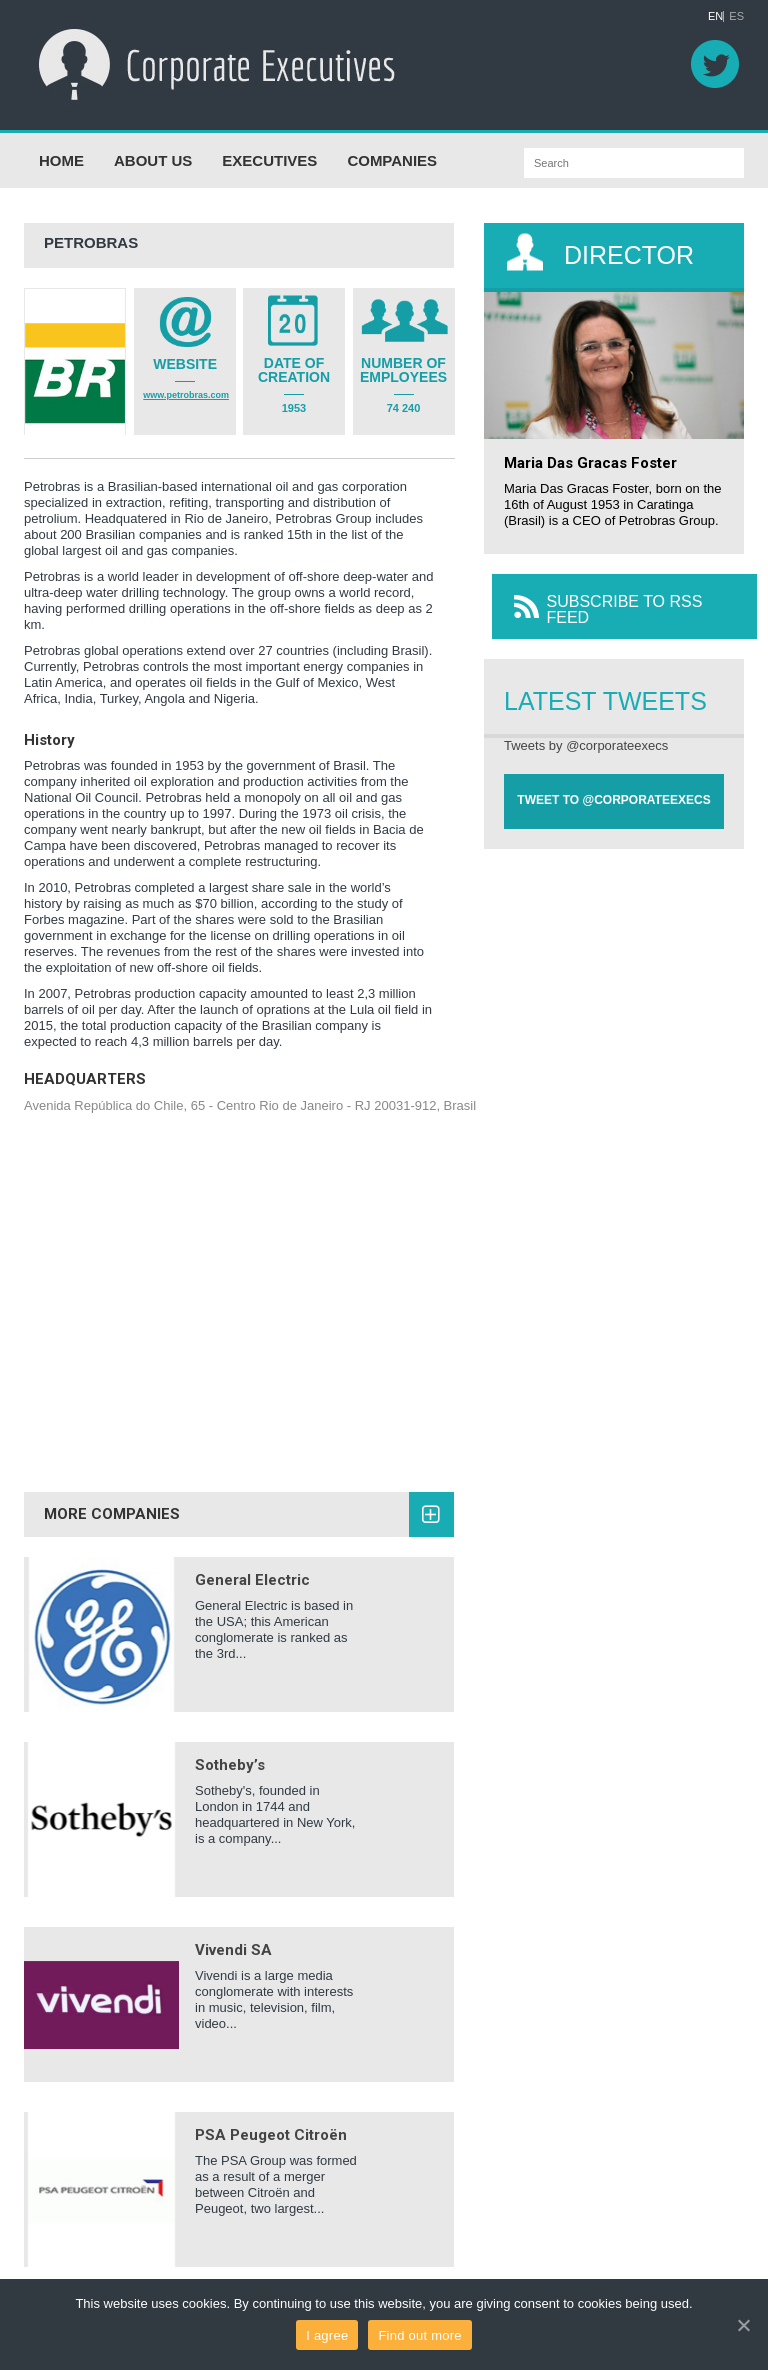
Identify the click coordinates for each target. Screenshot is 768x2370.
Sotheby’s (230, 1752)
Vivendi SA (233, 1937)
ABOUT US (153, 147)
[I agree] (743, 2325)
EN (715, 16)
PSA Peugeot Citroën (271, 2122)
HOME (61, 147)
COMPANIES (392, 147)
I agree (327, 2335)
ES (736, 16)
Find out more (419, 2335)
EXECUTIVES (269, 147)
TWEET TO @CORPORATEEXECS (613, 787)
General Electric (252, 1567)
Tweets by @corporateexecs (586, 732)
